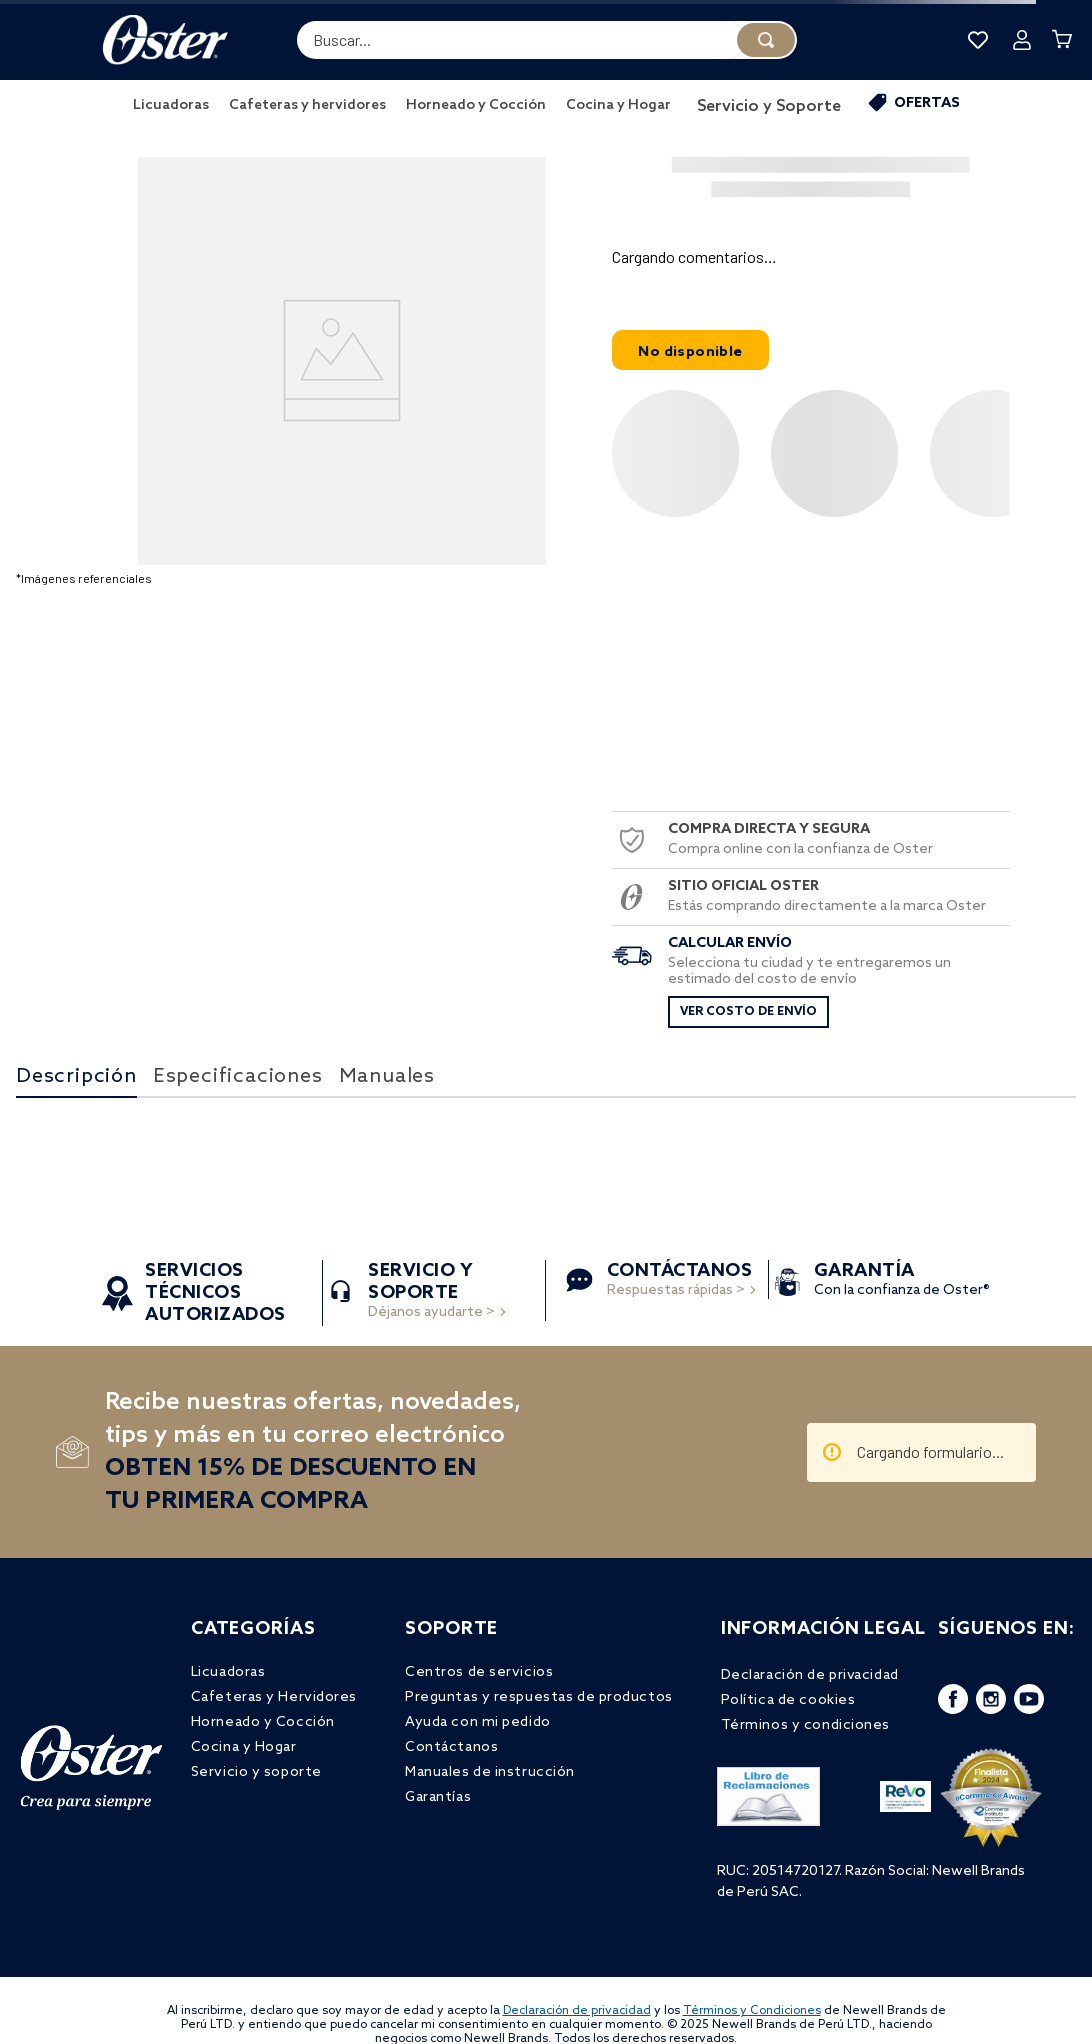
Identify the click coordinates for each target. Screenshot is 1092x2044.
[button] (811, 257)
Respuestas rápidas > (680, 1281)
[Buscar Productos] (766, 40)
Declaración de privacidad (577, 2011)
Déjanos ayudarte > (431, 1292)
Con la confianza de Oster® (902, 1281)
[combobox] (547, 40)
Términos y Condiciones (752, 2011)
